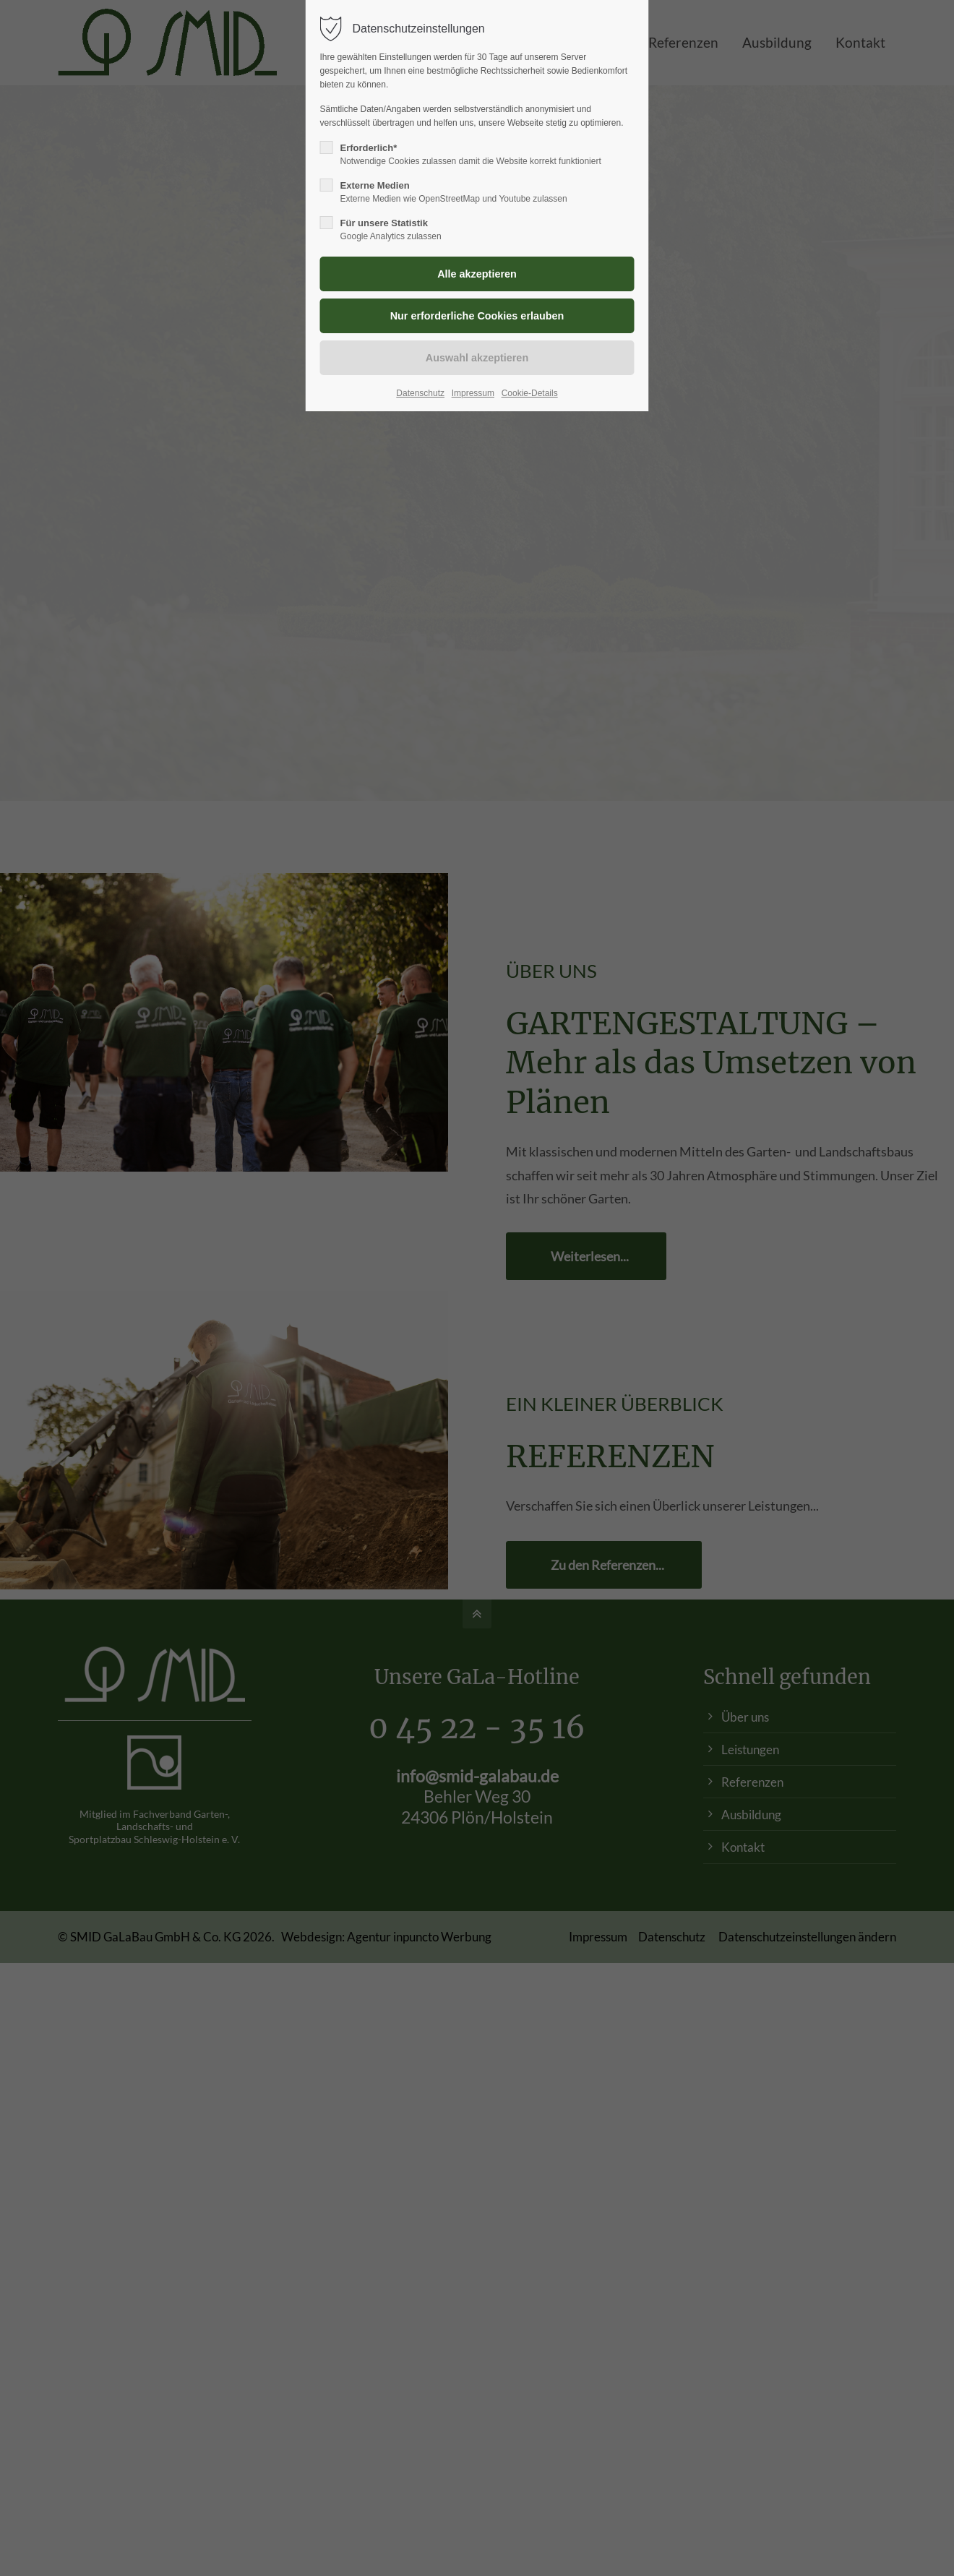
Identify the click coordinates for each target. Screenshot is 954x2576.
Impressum (473, 393)
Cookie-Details (530, 393)
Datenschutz (420, 393)
